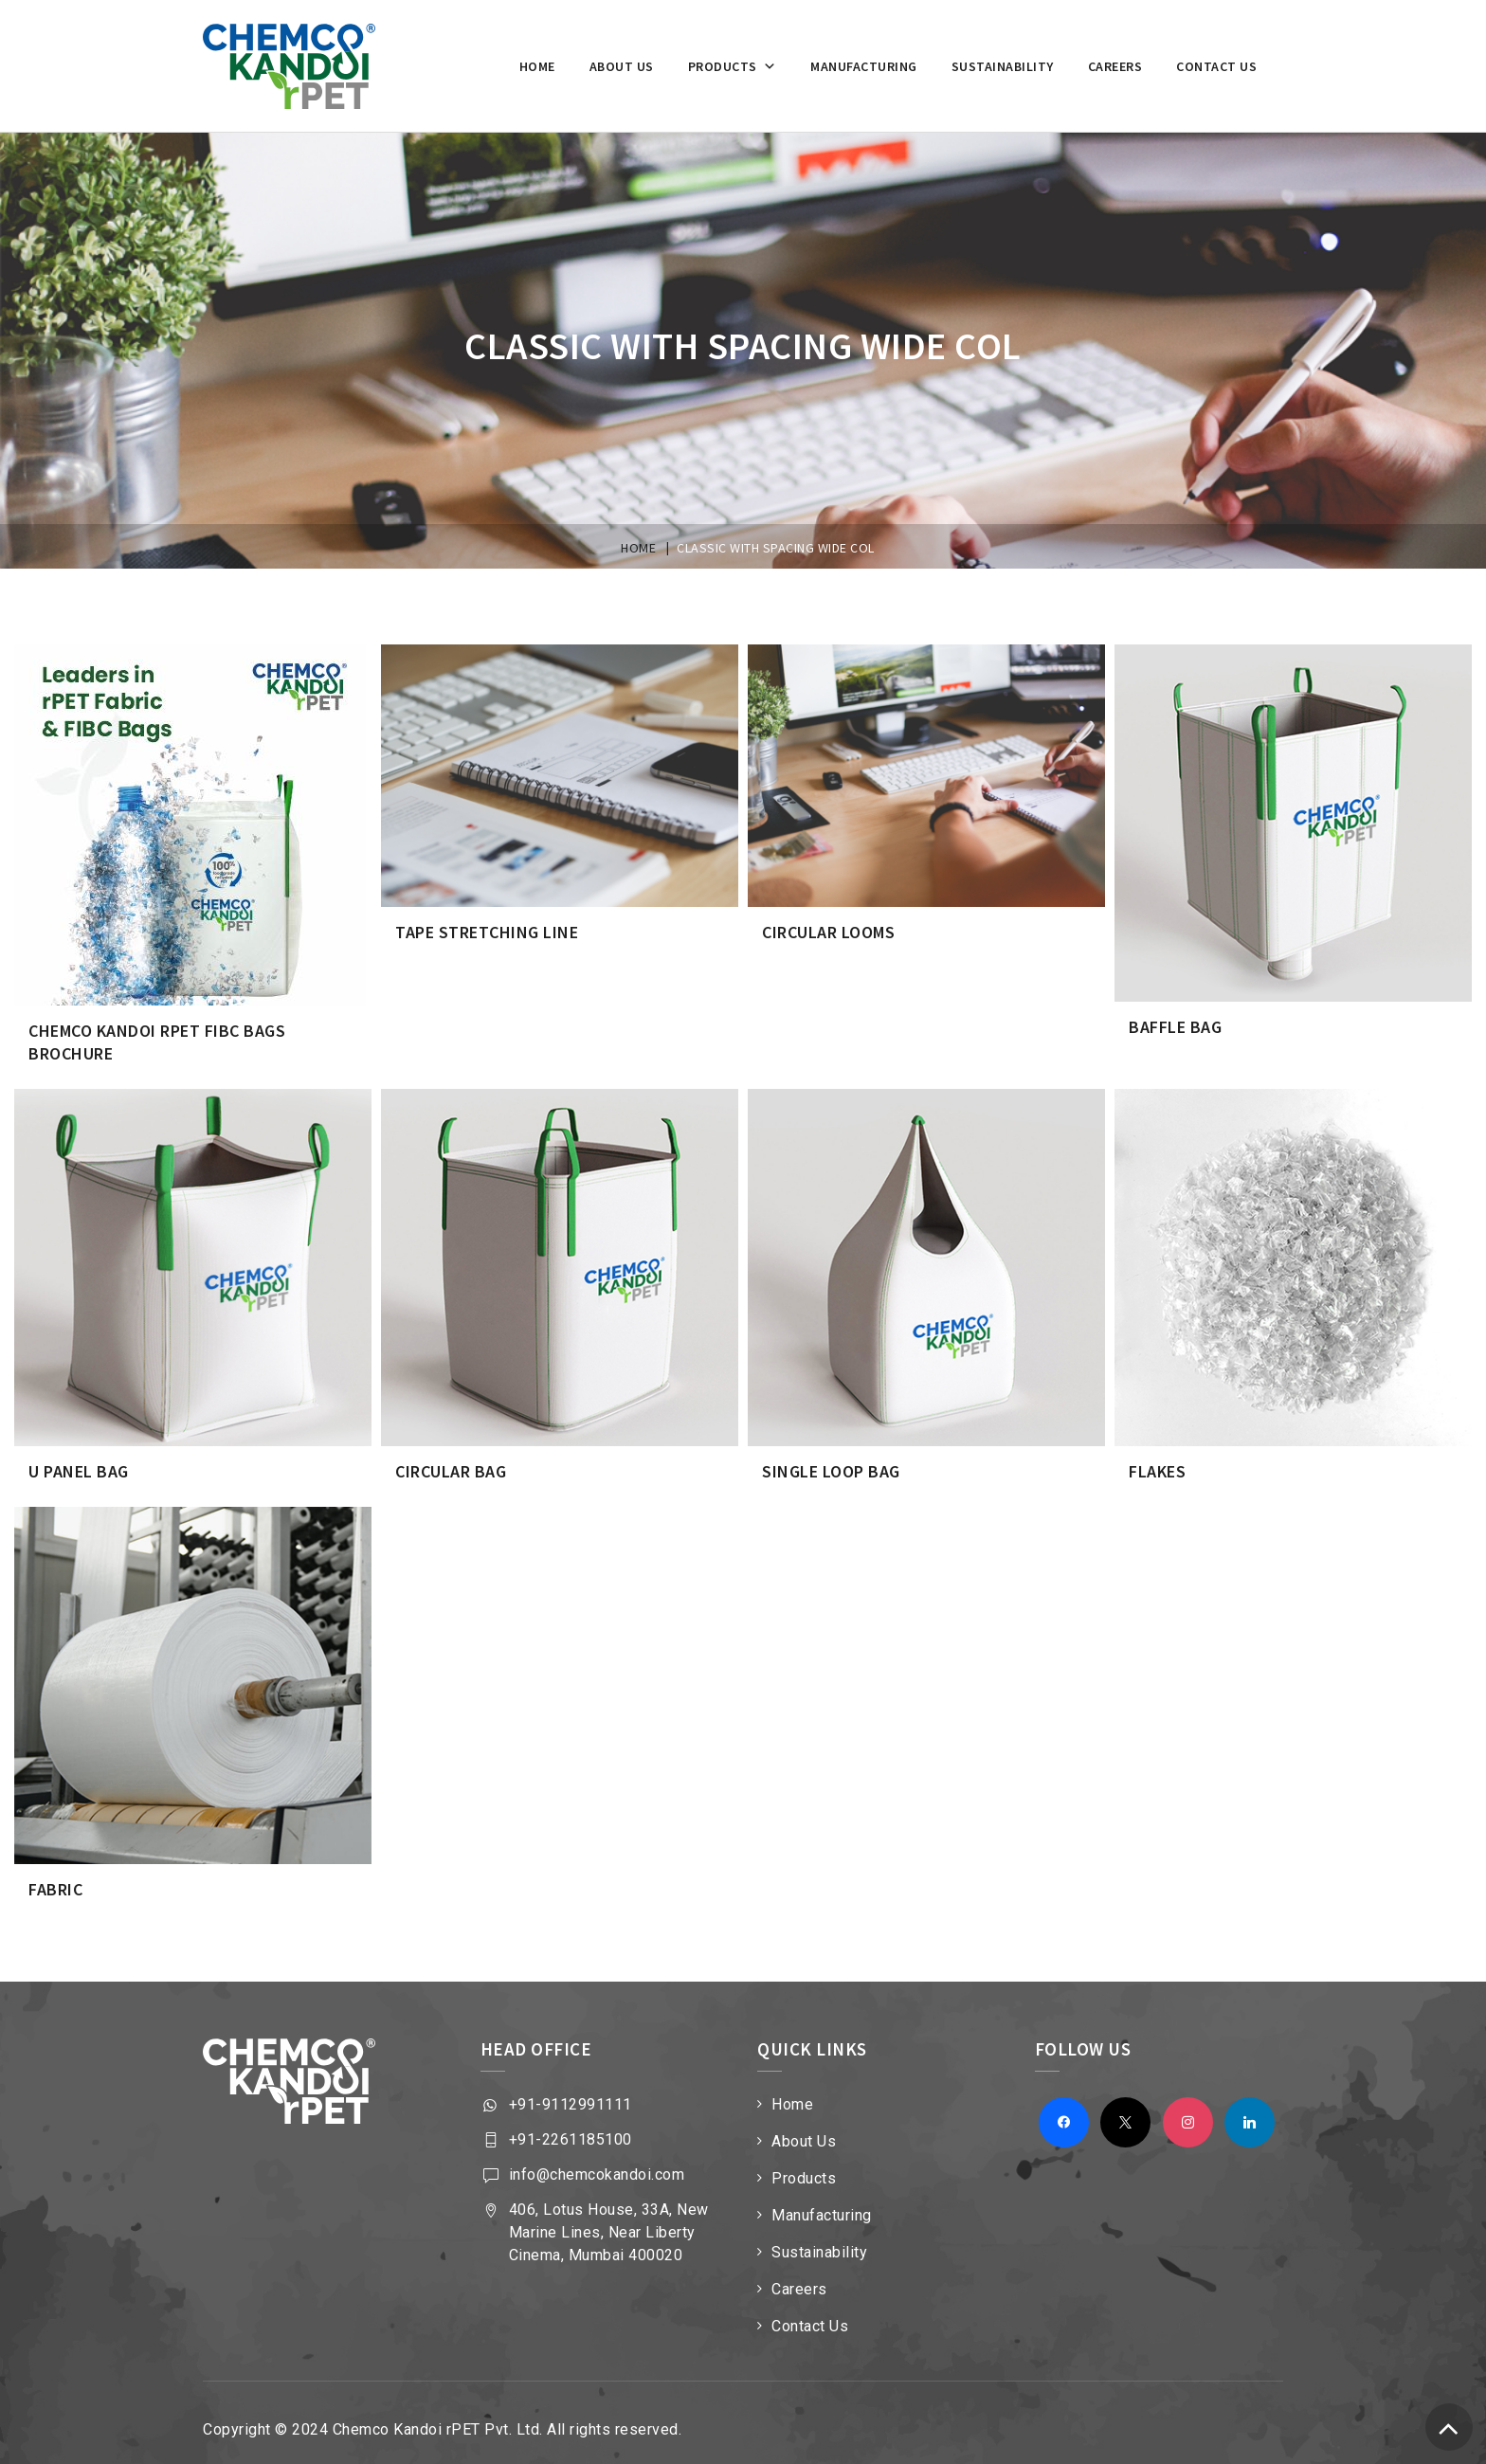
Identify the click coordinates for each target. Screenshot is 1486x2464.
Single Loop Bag (831, 1462)
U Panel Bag (78, 1462)
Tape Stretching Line (486, 930)
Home (537, 66)
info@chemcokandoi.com (597, 2159)
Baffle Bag (1175, 1025)
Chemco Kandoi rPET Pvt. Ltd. (438, 2414)
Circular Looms (828, 930)
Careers (1115, 66)
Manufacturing (863, 66)
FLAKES (1157, 1462)
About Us (803, 2126)
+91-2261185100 (570, 2124)
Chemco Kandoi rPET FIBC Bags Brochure (156, 1038)
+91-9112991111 (570, 2089)
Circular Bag (450, 1462)
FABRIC (55, 1876)
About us (621, 66)
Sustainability (1002, 66)
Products (732, 66)
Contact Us (1216, 66)
